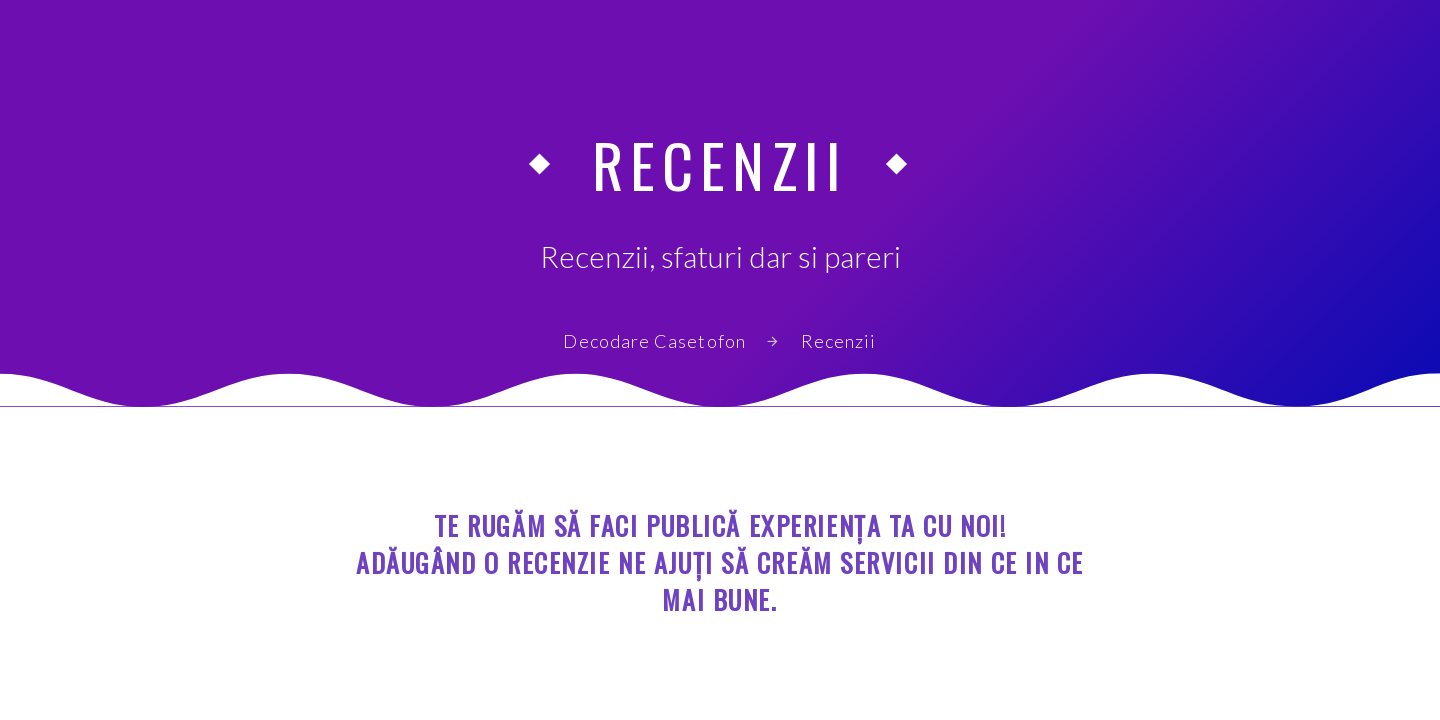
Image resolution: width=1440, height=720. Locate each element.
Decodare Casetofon (654, 341)
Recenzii (839, 341)
